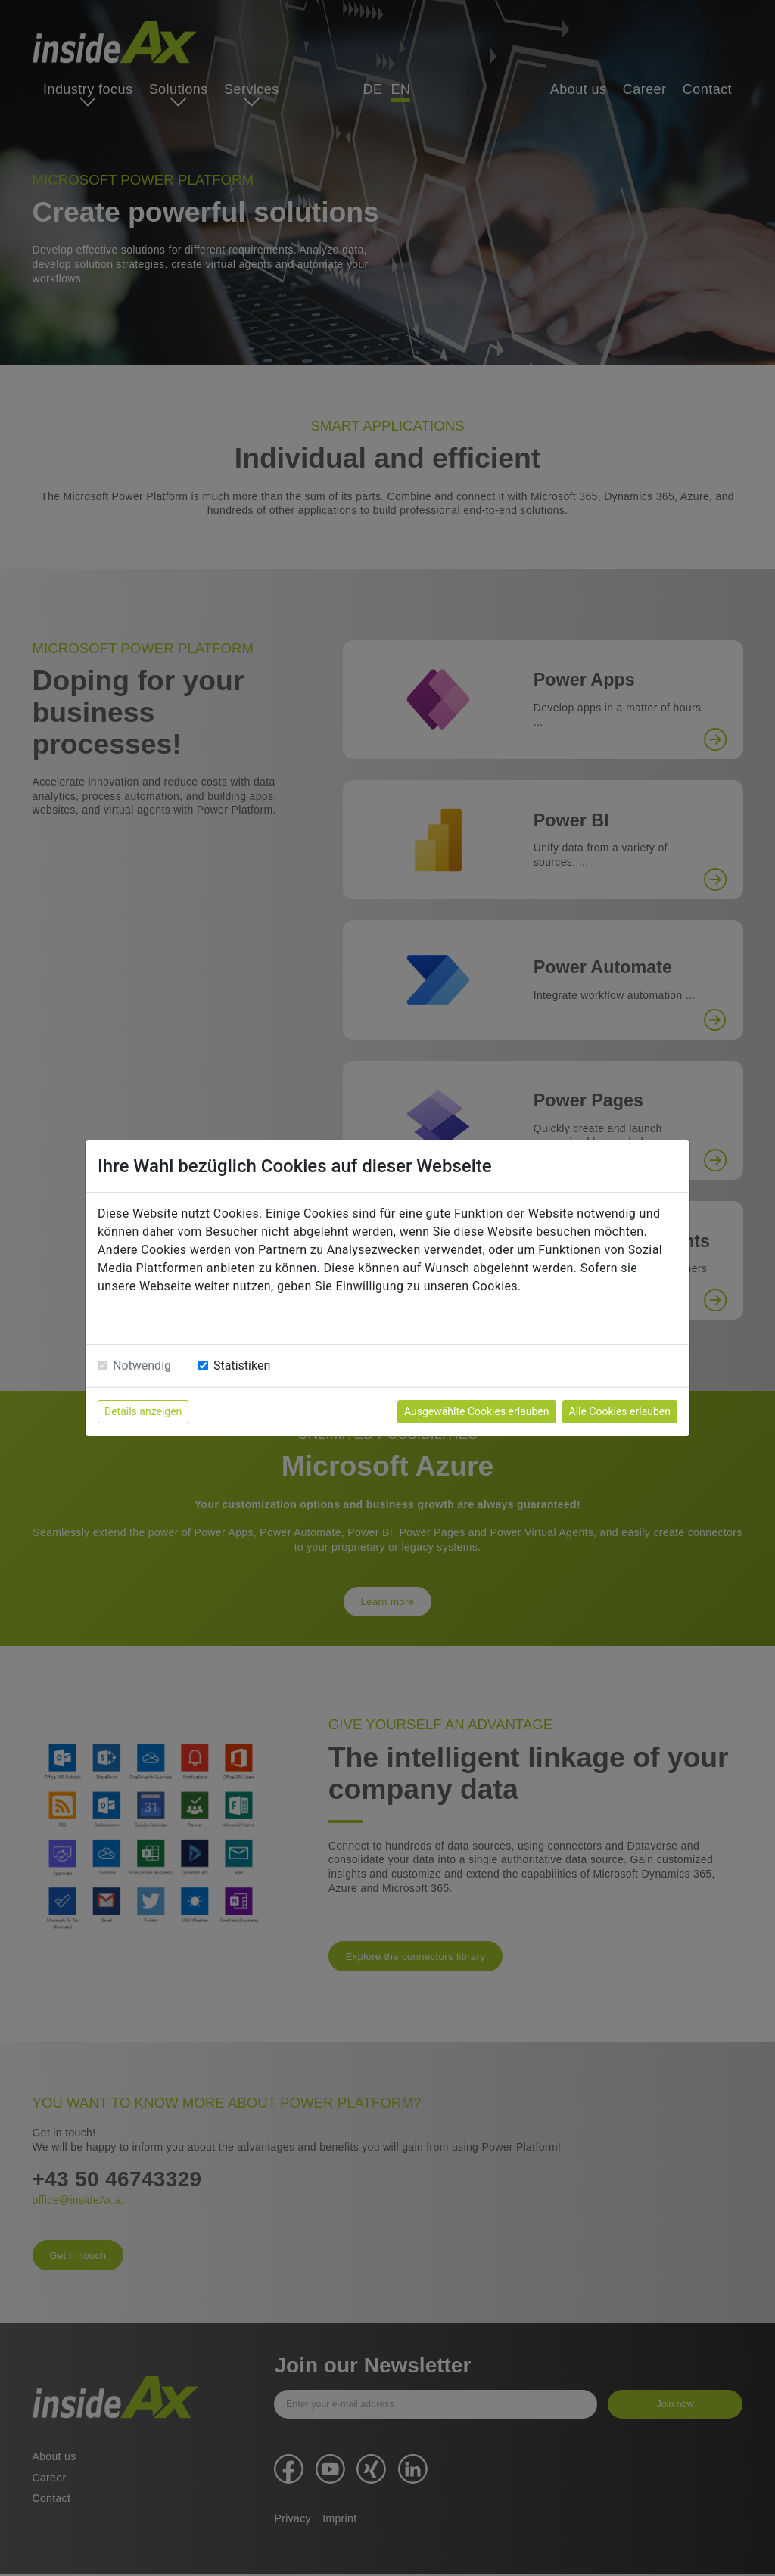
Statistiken (241, 1365)
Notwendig (142, 1365)
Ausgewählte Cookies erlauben (476, 1411)
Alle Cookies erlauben (620, 1411)
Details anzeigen (143, 1411)
